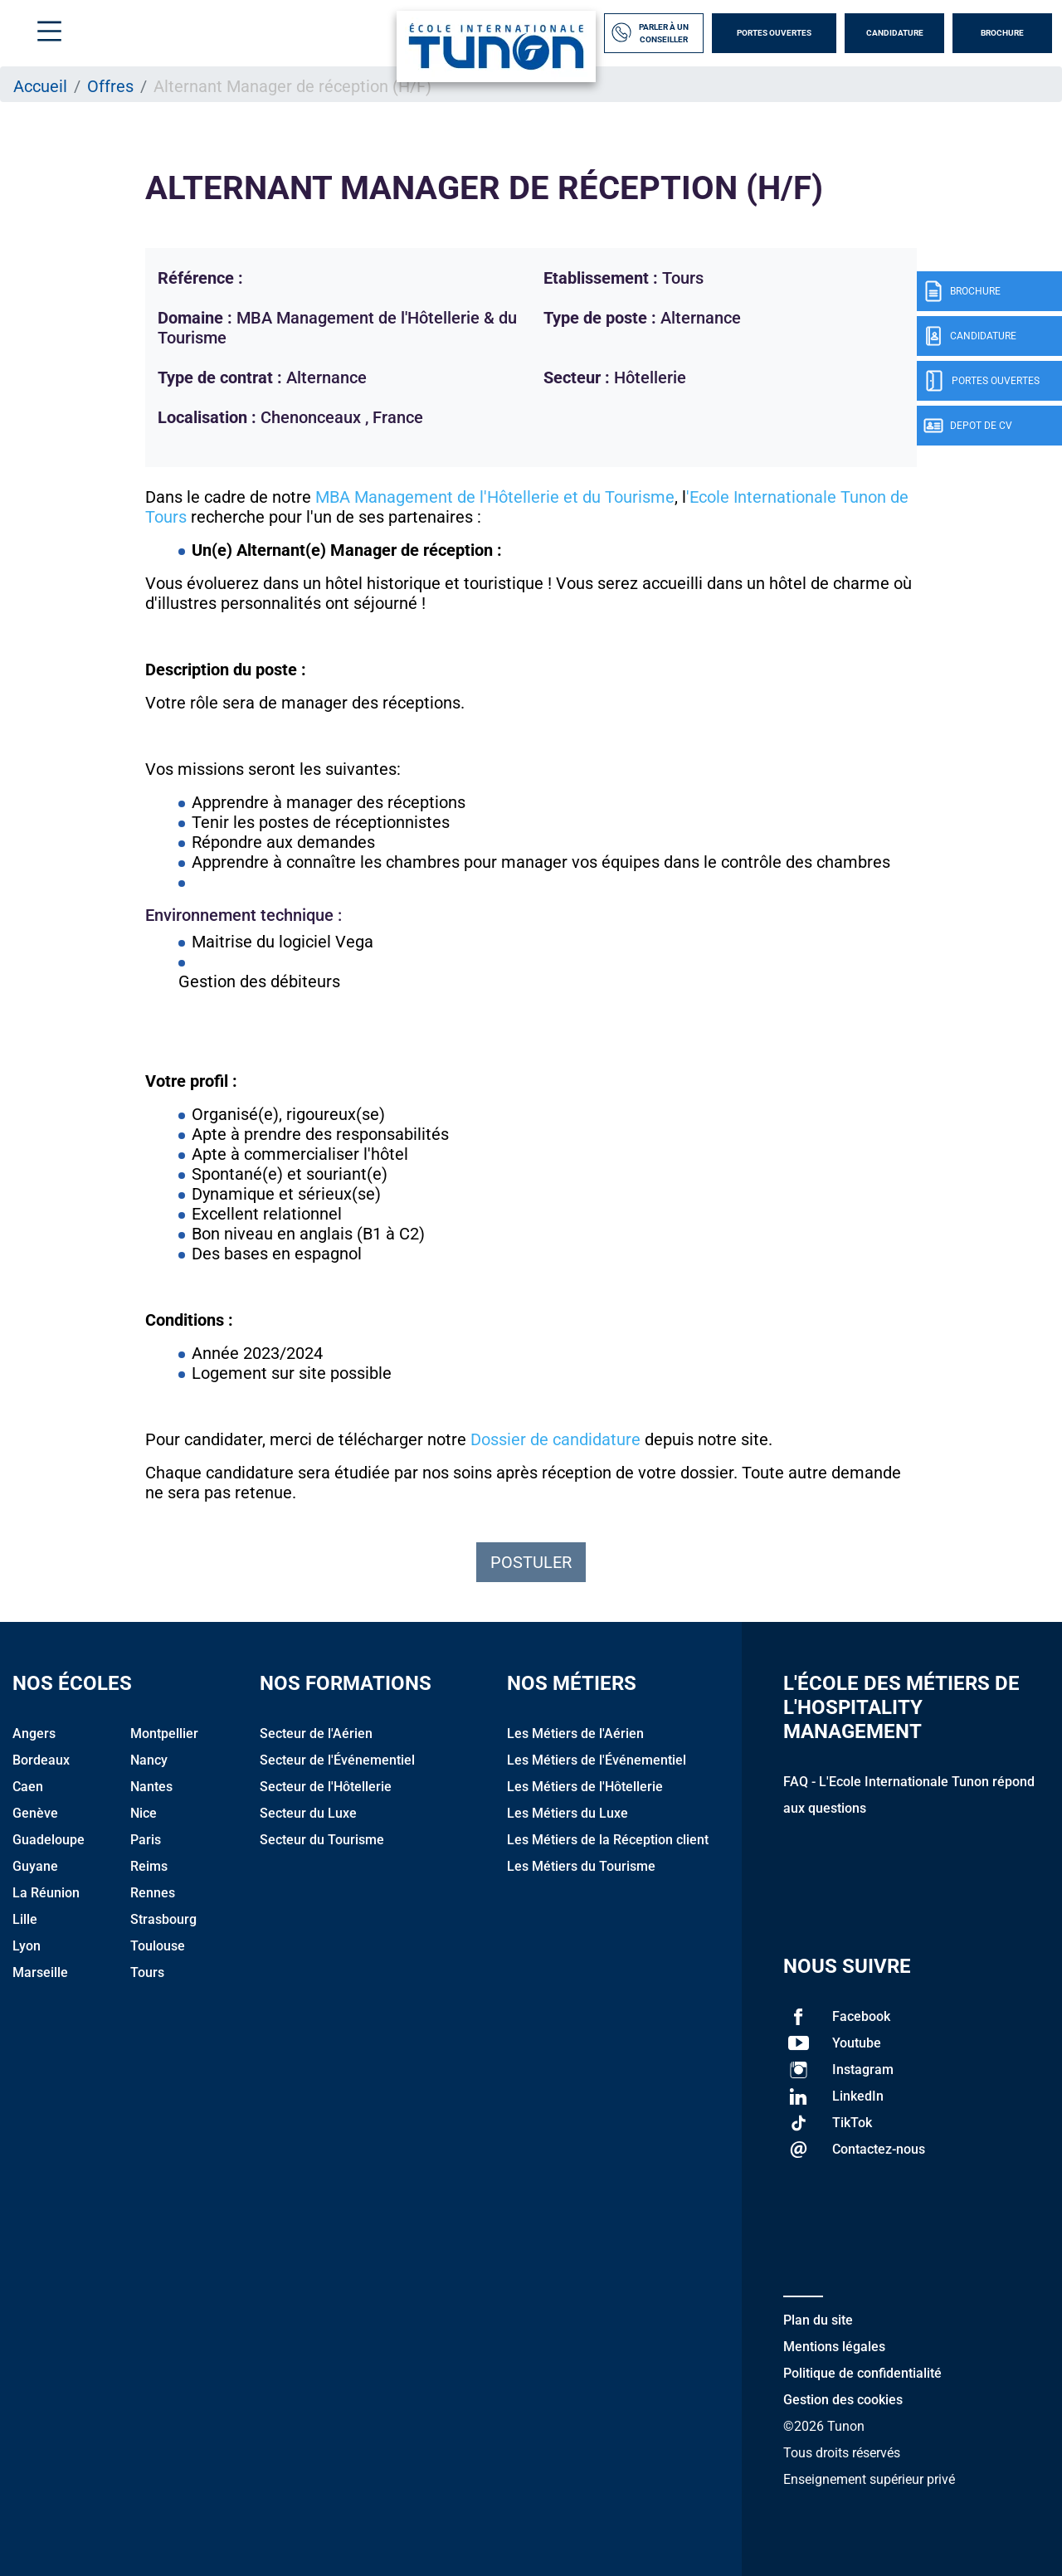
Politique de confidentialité (862, 2373)
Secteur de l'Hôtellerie (326, 1786)
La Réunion (46, 1893)
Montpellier (164, 1733)
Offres (110, 86)
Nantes (151, 1786)
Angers (34, 1733)
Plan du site (818, 2320)
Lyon (26, 1946)
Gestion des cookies (843, 2400)
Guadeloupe (48, 1840)
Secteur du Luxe (308, 1813)
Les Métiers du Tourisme (581, 1866)
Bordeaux (41, 1760)
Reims (149, 1866)
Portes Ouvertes (774, 32)
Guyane (35, 1866)
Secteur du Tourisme (322, 1840)
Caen (27, 1786)
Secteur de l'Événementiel (337, 1760)
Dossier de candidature (555, 1439)
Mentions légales (834, 2346)
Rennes (152, 1893)
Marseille (40, 1972)
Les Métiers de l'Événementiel (596, 1760)
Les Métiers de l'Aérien (575, 1733)
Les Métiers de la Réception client (608, 1840)
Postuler (531, 1562)
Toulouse (157, 1946)
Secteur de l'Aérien (316, 1733)
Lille (24, 1919)
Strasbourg (163, 1919)
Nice (143, 1813)
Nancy (149, 1760)
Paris (145, 1840)
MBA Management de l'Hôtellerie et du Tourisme (495, 497)
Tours (147, 1972)
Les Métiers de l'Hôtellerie (585, 1786)
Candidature (894, 32)
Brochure (1002, 32)
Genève (35, 1813)
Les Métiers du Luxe (567, 1813)
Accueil (40, 86)
